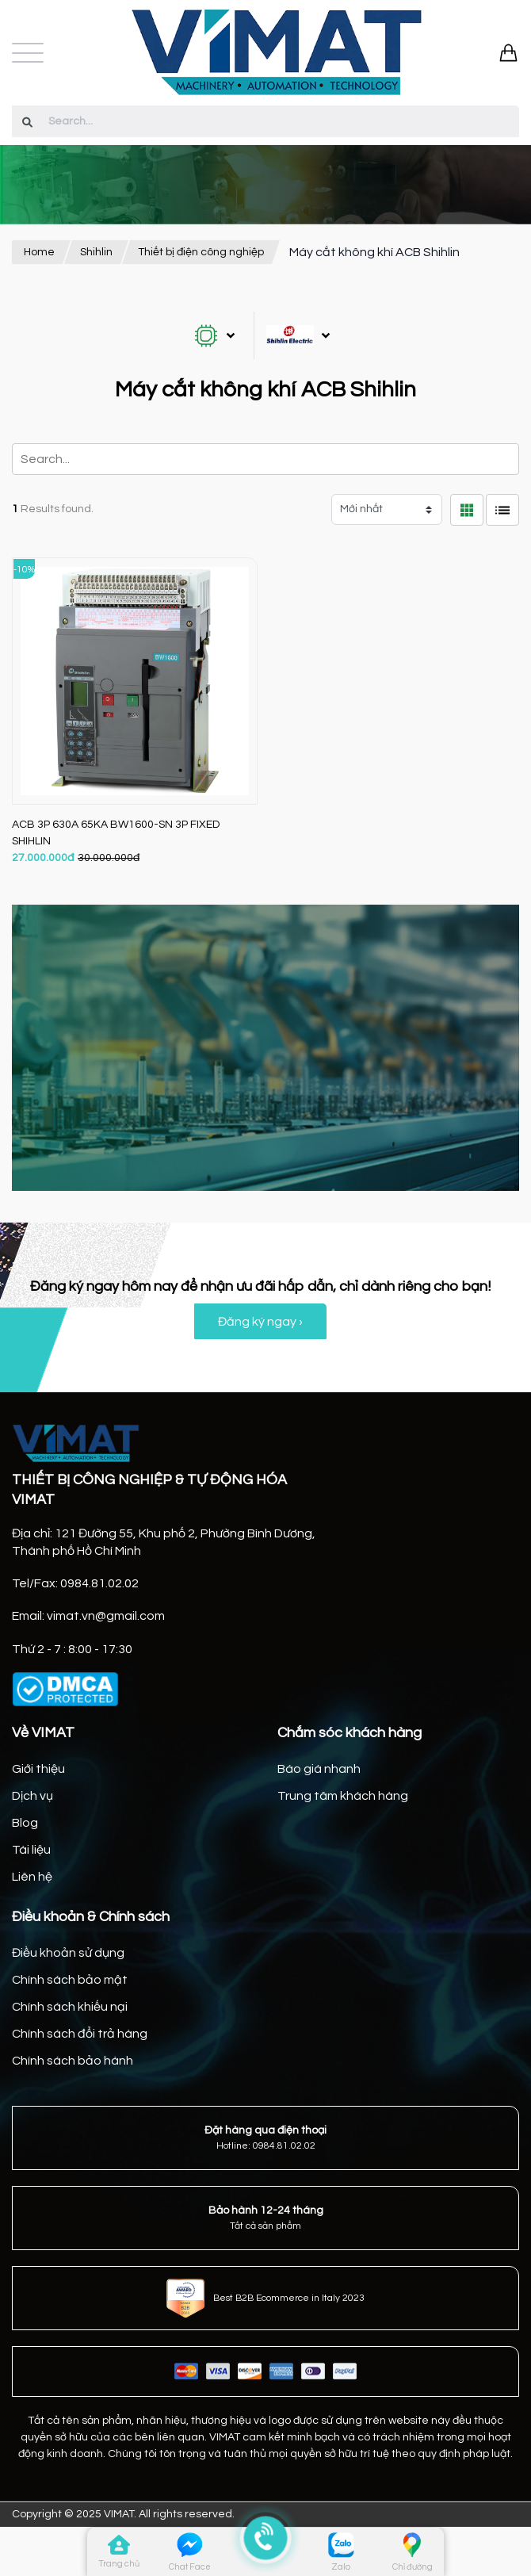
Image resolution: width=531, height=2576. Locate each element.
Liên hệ (32, 1876)
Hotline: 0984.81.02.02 (265, 2146)
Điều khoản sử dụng (68, 1952)
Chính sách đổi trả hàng (79, 2033)
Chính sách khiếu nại (70, 2006)
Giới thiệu (38, 1769)
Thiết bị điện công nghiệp (201, 252)
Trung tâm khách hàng (342, 1795)
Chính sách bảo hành (72, 2060)
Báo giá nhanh (319, 1769)
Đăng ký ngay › (260, 1321)
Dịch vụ (32, 1795)
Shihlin (96, 252)
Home (39, 252)
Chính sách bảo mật (70, 1979)
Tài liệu (31, 1849)
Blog (25, 1822)
